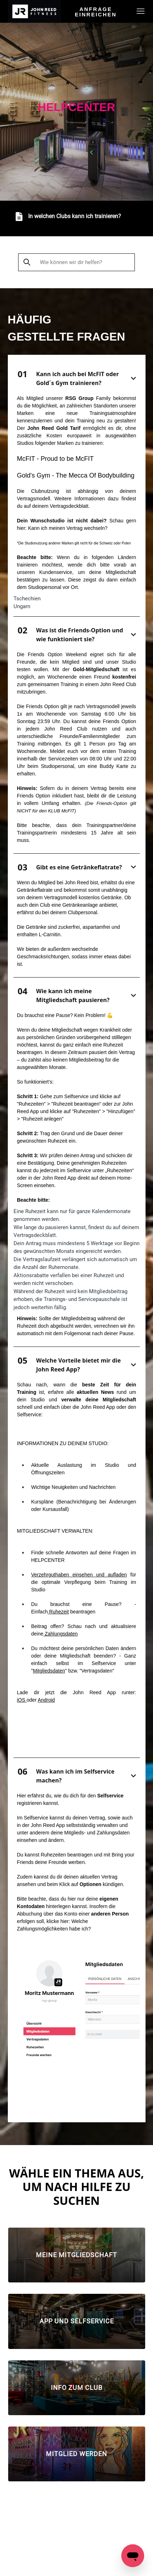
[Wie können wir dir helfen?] (76, 262)
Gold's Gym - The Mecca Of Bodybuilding (75, 475)
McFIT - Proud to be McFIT (56, 458)
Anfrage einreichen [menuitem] (96, 11)
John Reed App (48, 1825)
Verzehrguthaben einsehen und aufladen (79, 1574)
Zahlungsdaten (60, 1634)
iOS (22, 1700)
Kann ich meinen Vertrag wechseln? (67, 528)
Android (46, 1700)
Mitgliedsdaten (49, 1671)
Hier (21, 1795)
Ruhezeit (58, 1611)
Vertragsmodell (33, 498)
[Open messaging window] (132, 2555)
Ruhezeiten (53, 1855)
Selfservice (29, 1414)
